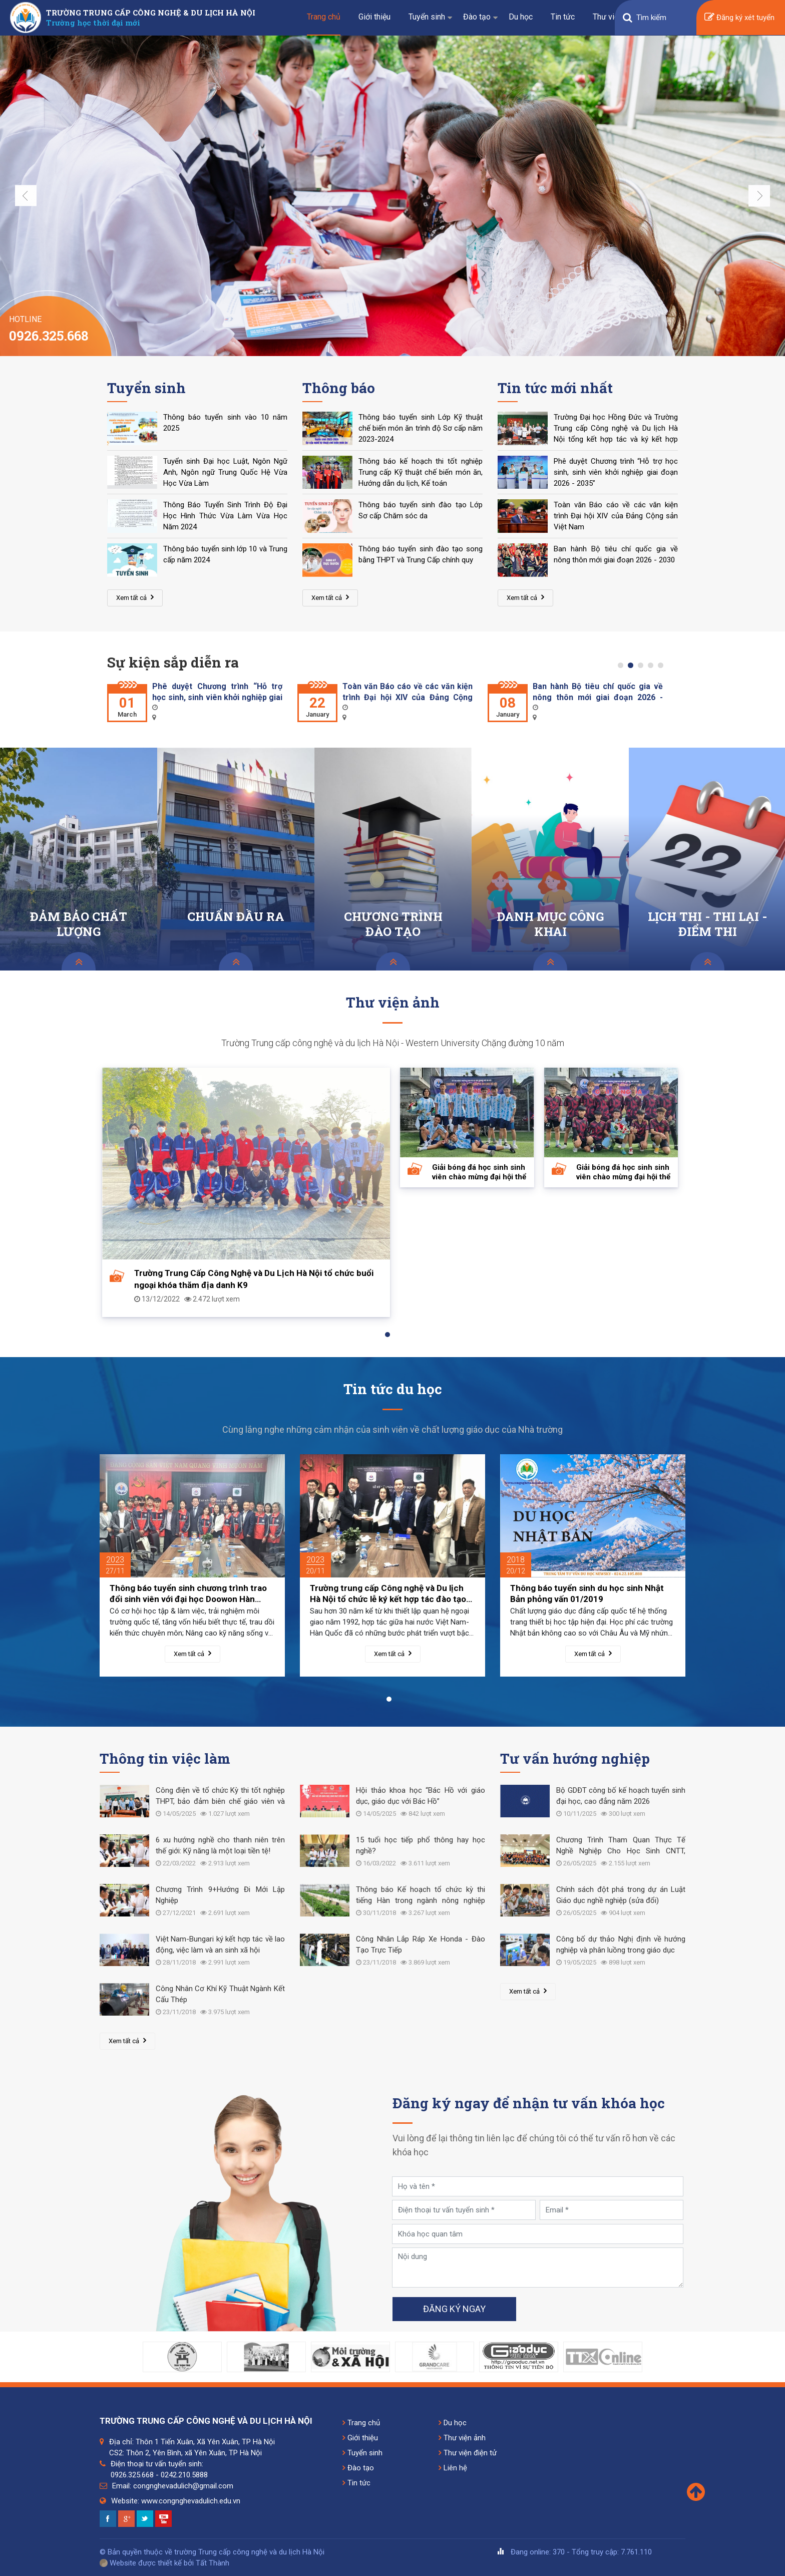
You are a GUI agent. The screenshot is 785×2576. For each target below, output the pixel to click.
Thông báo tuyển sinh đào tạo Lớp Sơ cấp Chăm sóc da (420, 510)
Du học (521, 17)
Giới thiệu (374, 17)
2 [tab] (633, 668)
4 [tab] (653, 668)
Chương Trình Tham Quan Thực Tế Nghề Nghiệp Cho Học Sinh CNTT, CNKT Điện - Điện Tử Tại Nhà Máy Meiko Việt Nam (620, 1846)
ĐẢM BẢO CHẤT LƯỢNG (78, 924)
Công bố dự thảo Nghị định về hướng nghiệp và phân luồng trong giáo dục (620, 1945)
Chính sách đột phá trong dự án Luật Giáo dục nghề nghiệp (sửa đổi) (620, 1895)
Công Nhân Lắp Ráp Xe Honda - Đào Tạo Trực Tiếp (420, 1945)
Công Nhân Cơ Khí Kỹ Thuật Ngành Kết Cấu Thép (220, 1994)
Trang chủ (323, 17)
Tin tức (563, 17)
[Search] (662, 17)
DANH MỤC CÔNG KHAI (550, 924)
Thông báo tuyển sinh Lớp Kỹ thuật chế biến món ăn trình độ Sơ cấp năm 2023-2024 (420, 428)
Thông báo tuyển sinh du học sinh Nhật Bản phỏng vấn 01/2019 (587, 1593)
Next (759, 195)
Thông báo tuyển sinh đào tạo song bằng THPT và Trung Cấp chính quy (420, 554)
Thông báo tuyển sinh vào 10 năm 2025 (225, 423)
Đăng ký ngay (454, 2309)
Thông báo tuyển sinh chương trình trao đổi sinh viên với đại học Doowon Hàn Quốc (188, 1594)
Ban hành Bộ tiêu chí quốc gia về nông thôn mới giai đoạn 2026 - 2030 (616, 554)
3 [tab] (643, 668)
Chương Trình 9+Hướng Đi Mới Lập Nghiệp (220, 1895)
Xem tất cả (135, 597)
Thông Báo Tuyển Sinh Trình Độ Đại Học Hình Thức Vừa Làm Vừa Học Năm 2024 (225, 515)
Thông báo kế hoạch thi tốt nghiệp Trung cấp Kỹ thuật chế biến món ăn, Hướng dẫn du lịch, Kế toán (420, 472)
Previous (26, 195)
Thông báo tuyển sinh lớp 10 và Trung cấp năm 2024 (225, 554)
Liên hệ (453, 2467)
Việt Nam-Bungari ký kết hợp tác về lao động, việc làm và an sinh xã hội (220, 1945)
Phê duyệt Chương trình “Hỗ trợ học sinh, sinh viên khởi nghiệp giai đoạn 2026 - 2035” (616, 472)
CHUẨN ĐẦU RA (235, 916)
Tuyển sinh (427, 17)
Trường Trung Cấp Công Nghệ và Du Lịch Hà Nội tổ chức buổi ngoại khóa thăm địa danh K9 (253, 1279)
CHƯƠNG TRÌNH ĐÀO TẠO (393, 924)
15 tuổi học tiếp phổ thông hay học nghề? (420, 1845)
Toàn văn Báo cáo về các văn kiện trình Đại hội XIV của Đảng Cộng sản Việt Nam (616, 515)
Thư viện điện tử (468, 2452)
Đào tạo (477, 17)
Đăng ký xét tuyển (739, 18)
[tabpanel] (195, 702)
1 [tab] (623, 668)
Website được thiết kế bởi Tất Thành (164, 2562)
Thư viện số (613, 17)
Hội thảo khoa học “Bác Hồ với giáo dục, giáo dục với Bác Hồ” (420, 1796)
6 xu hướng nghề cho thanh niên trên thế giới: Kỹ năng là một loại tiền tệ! (220, 1845)
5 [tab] (663, 668)
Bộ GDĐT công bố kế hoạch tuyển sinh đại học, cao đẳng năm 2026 (620, 1796)
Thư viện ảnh (462, 2437)
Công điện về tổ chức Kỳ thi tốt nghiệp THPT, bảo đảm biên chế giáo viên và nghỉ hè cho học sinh (220, 1797)
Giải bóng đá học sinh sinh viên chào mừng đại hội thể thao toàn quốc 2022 (479, 1172)
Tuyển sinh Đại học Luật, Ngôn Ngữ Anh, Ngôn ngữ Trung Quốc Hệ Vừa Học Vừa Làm (225, 472)
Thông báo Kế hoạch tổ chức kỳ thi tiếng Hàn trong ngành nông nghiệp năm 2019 (420, 1896)
